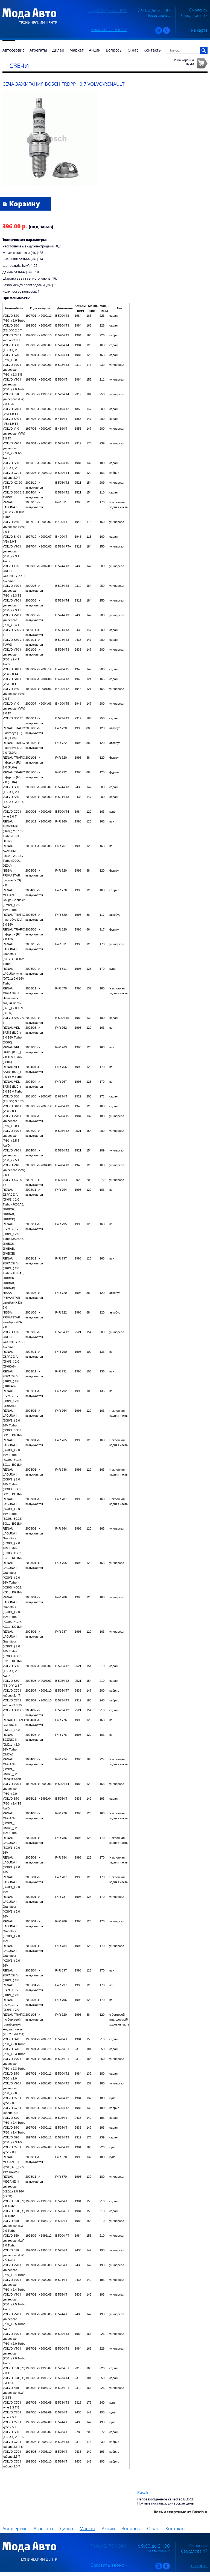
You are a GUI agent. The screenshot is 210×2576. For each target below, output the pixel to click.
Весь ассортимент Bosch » (181, 2511)
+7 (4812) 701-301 (107, 10)
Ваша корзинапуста (183, 61)
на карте (199, 30)
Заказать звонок (109, 29)
